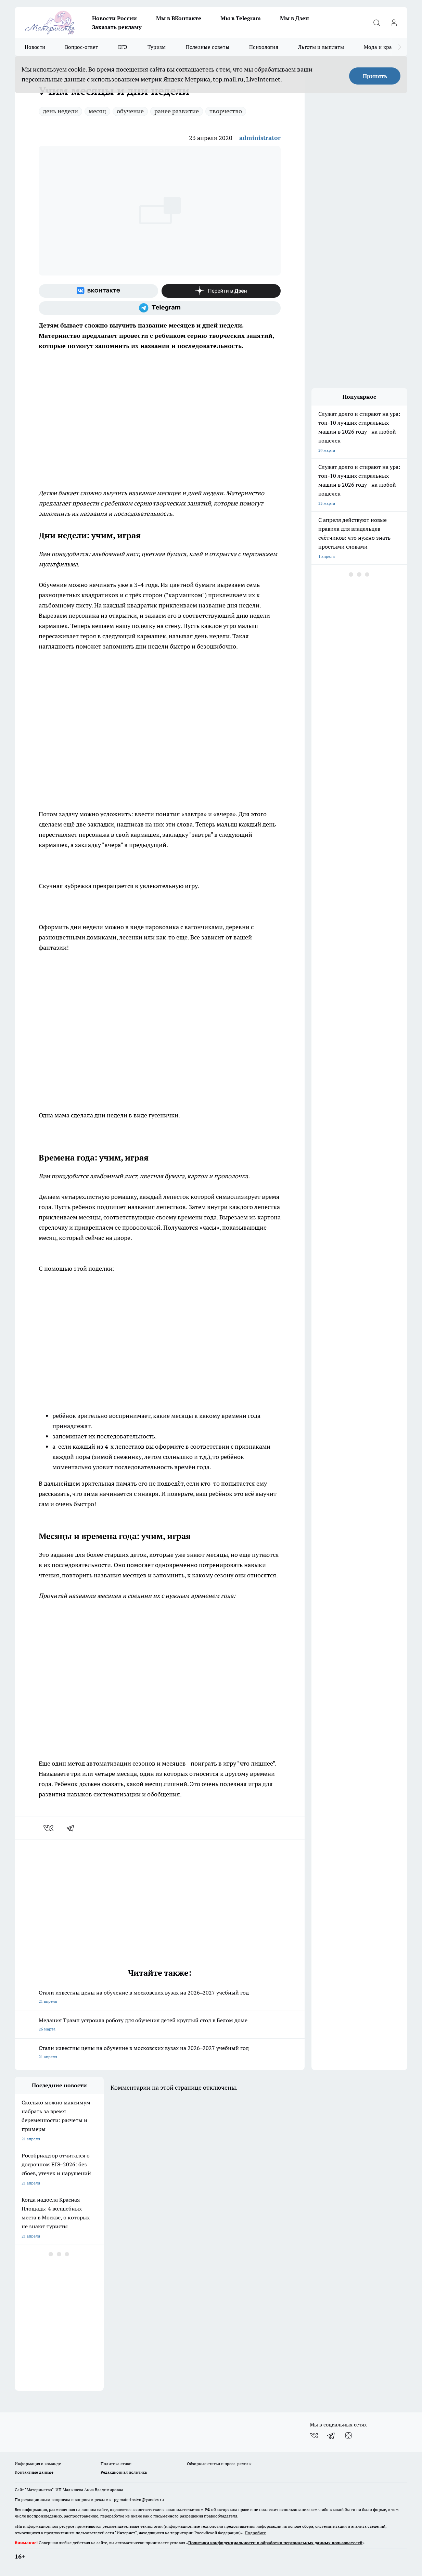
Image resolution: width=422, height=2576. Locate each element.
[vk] (49, 1828)
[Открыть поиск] (376, 22)
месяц (97, 111)
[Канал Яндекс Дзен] (221, 291)
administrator (260, 138)
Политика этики (116, 2463)
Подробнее (255, 2532)
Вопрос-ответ (81, 47)
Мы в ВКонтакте (178, 18)
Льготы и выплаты (321, 47)
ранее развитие (176, 111)
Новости (35, 47)
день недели (60, 111)
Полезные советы (208, 47)
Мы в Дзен (294, 18)
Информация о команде (38, 2463)
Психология (263, 47)
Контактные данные (34, 2472)
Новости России (114, 18)
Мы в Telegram (240, 18)
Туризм (157, 47)
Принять (375, 76)
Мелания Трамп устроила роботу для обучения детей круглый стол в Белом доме (160, 2025)
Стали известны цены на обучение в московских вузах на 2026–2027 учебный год (160, 1997)
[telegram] (72, 1828)
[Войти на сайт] (393, 22)
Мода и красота (383, 47)
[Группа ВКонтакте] (98, 291)
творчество (225, 111)
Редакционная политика (124, 2472)
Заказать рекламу (116, 27)
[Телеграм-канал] (160, 308)
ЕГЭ (123, 47)
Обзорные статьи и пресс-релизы (219, 2463)
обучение (130, 111)
